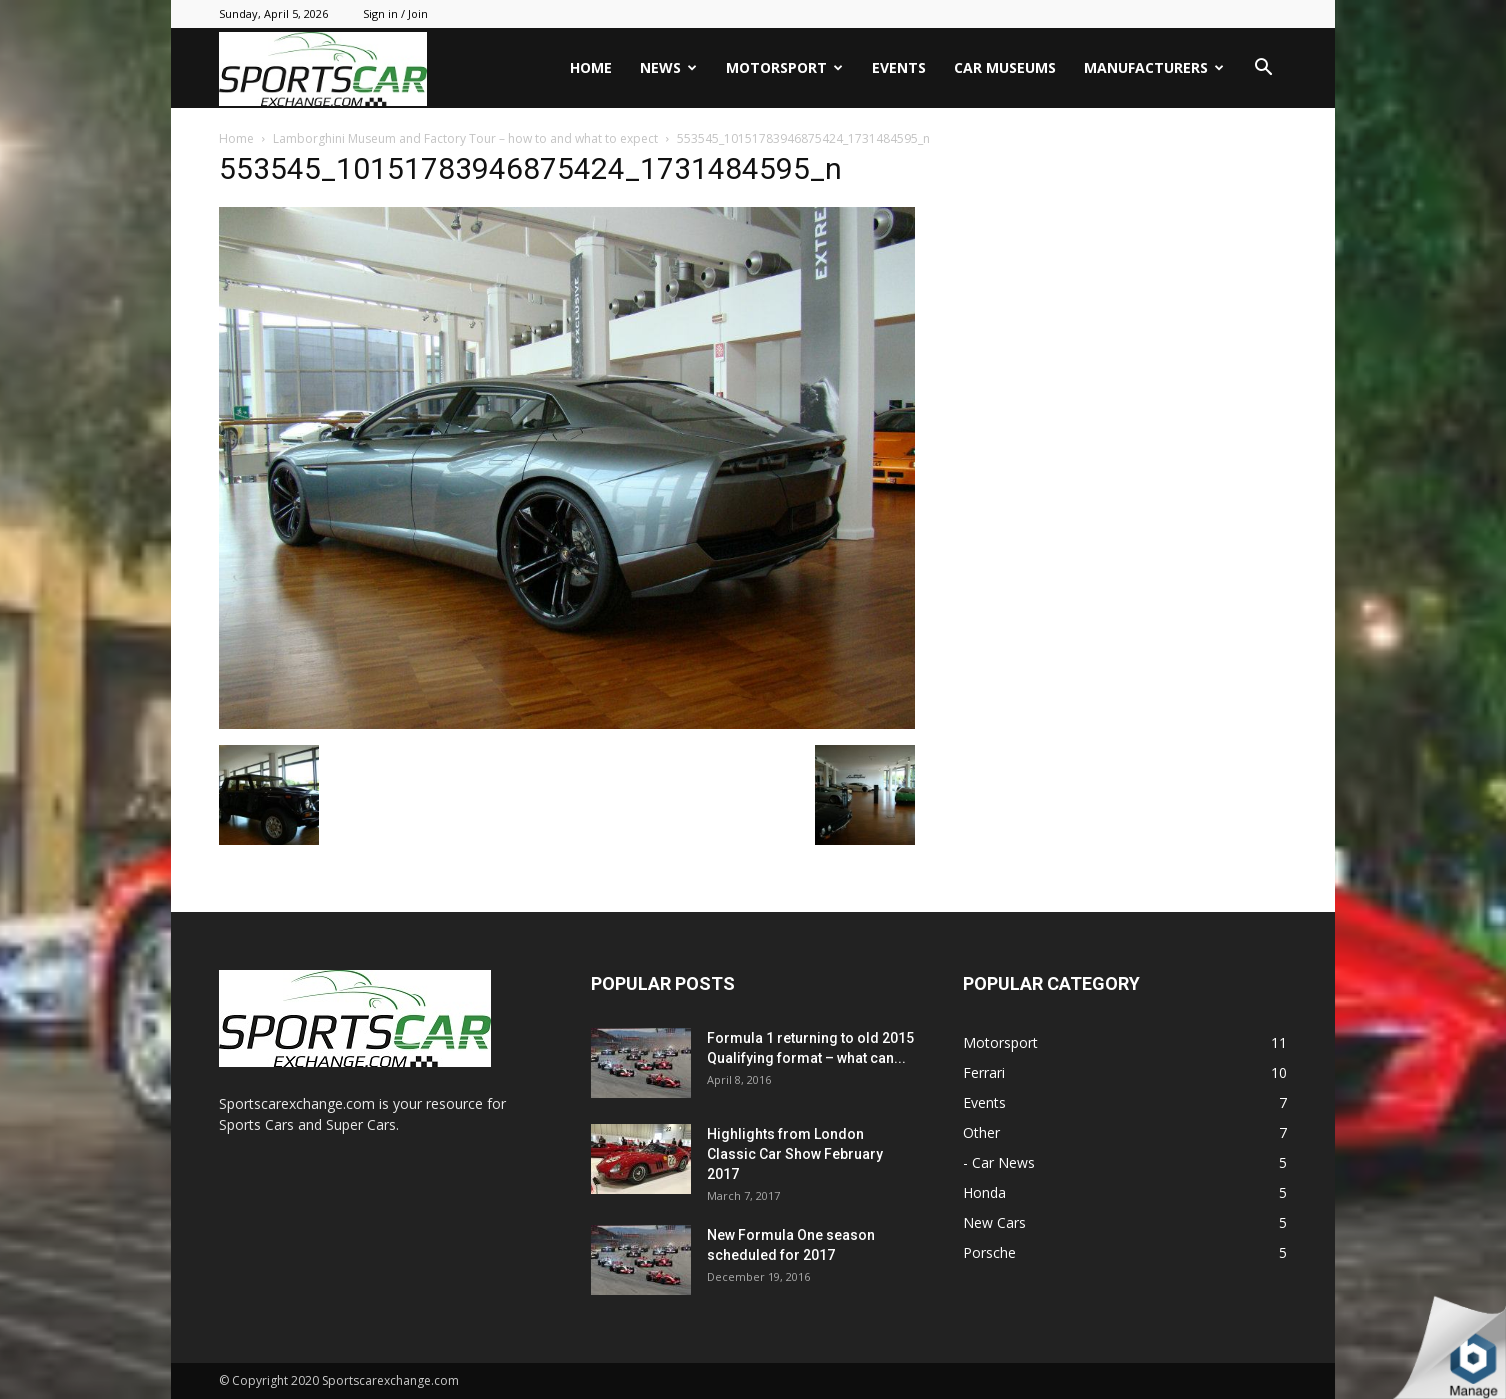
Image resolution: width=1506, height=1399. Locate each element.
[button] (1263, 69)
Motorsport (784, 67)
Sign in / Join (395, 13)
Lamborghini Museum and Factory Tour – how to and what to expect (465, 138)
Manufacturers (1154, 67)
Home (591, 67)
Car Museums (1005, 67)
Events (899, 67)
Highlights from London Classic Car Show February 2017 (795, 1154)
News (668, 67)
